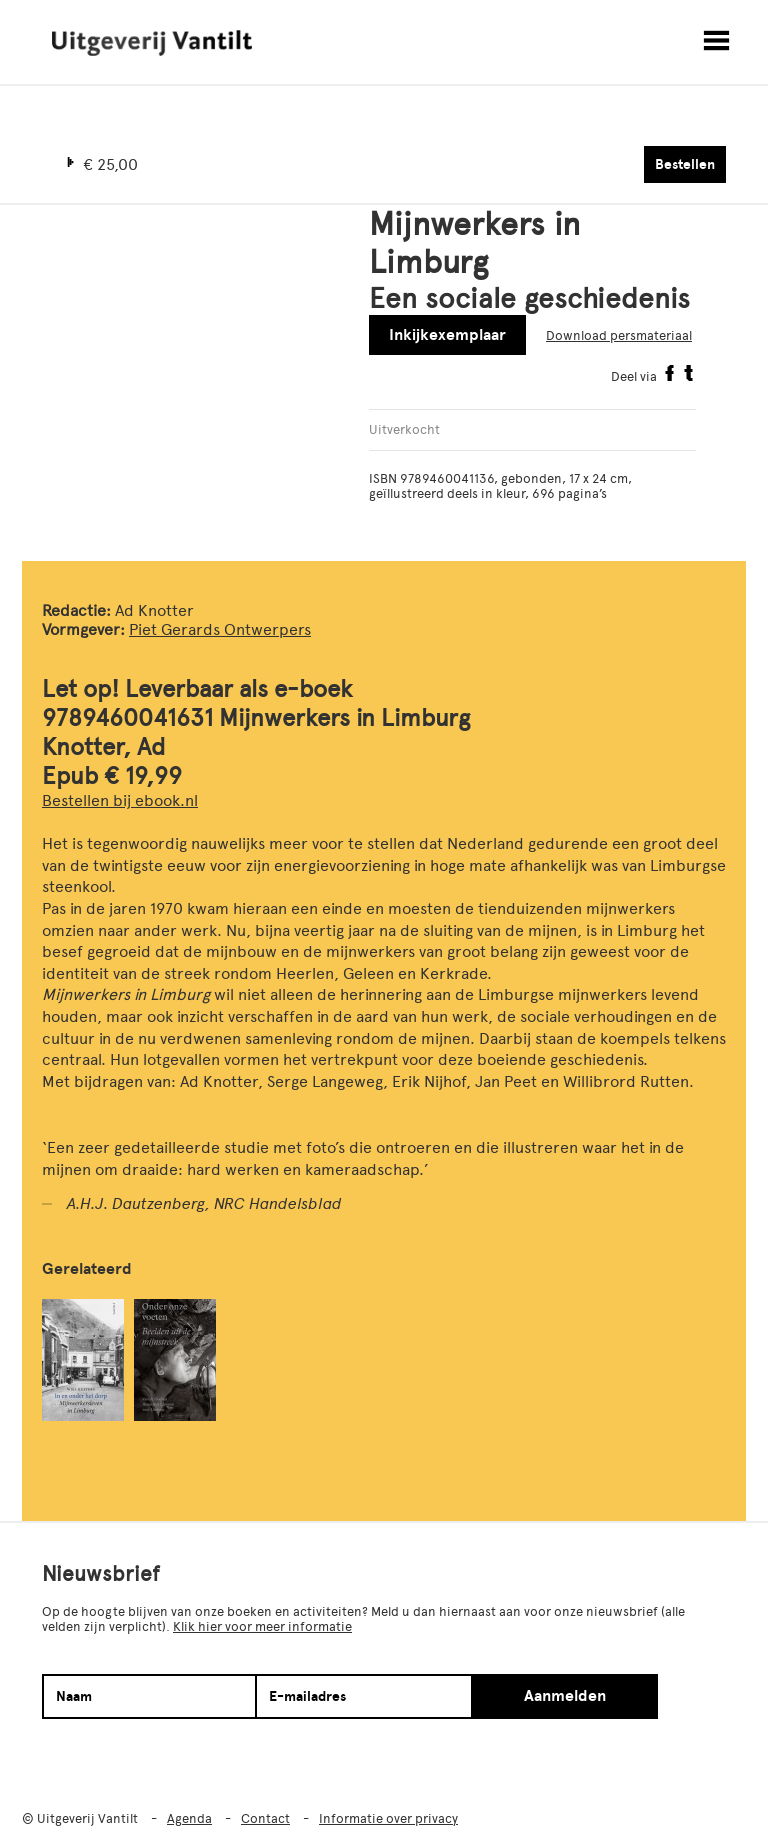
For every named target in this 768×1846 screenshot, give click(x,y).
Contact (265, 1818)
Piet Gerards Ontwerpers (220, 629)
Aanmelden (565, 1696)
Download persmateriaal (619, 335)
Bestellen (685, 164)
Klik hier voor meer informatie (262, 1626)
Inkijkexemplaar (447, 335)
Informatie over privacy (388, 1818)
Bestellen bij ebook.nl (120, 800)
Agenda (189, 1818)
